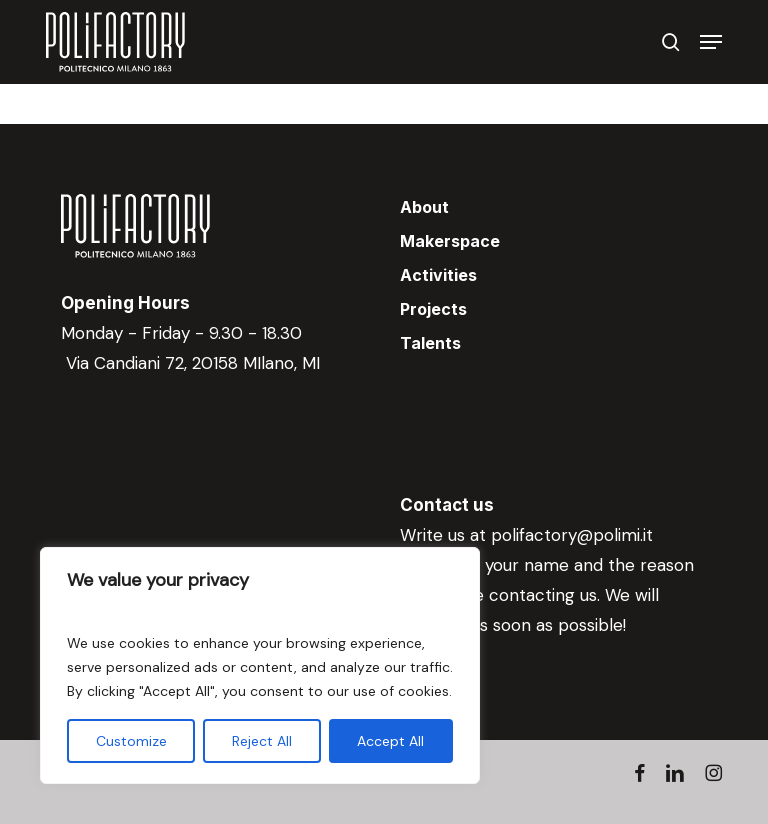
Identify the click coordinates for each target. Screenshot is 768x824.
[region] (260, 665)
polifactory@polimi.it (572, 535)
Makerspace (450, 241)
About (424, 207)
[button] (711, 42)
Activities (438, 275)
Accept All (390, 741)
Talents (430, 343)
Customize (131, 741)
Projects (433, 309)
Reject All (262, 741)
